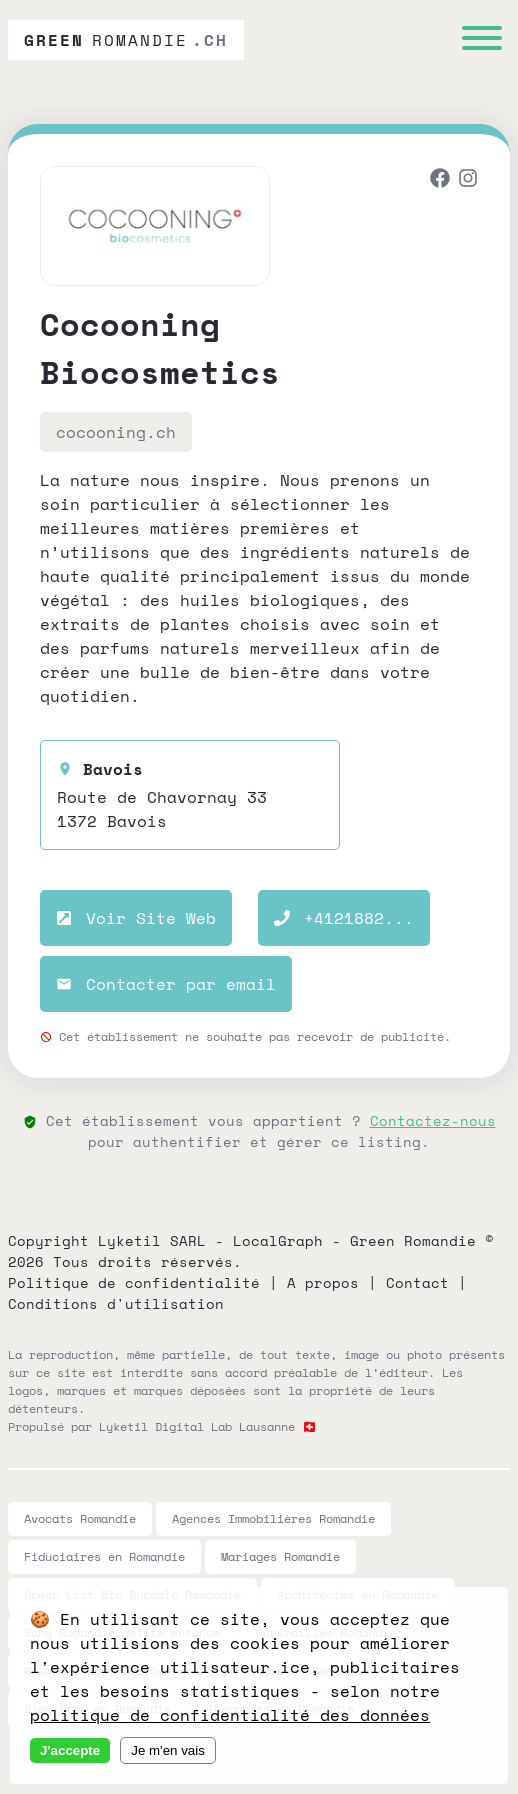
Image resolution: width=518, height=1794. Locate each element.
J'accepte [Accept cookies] (70, 1750)
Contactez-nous (433, 1120)
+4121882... (344, 918)
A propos (323, 1282)
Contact (417, 1282)
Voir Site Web (136, 918)
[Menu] (482, 40)
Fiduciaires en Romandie (104, 1556)
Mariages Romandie (280, 1556)
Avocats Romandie (80, 1518)
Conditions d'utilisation (116, 1303)
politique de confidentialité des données (230, 1715)
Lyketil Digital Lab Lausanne (197, 1426)
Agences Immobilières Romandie (273, 1518)
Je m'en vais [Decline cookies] (168, 1750)
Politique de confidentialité (134, 1282)
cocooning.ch (116, 432)
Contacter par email (166, 984)
